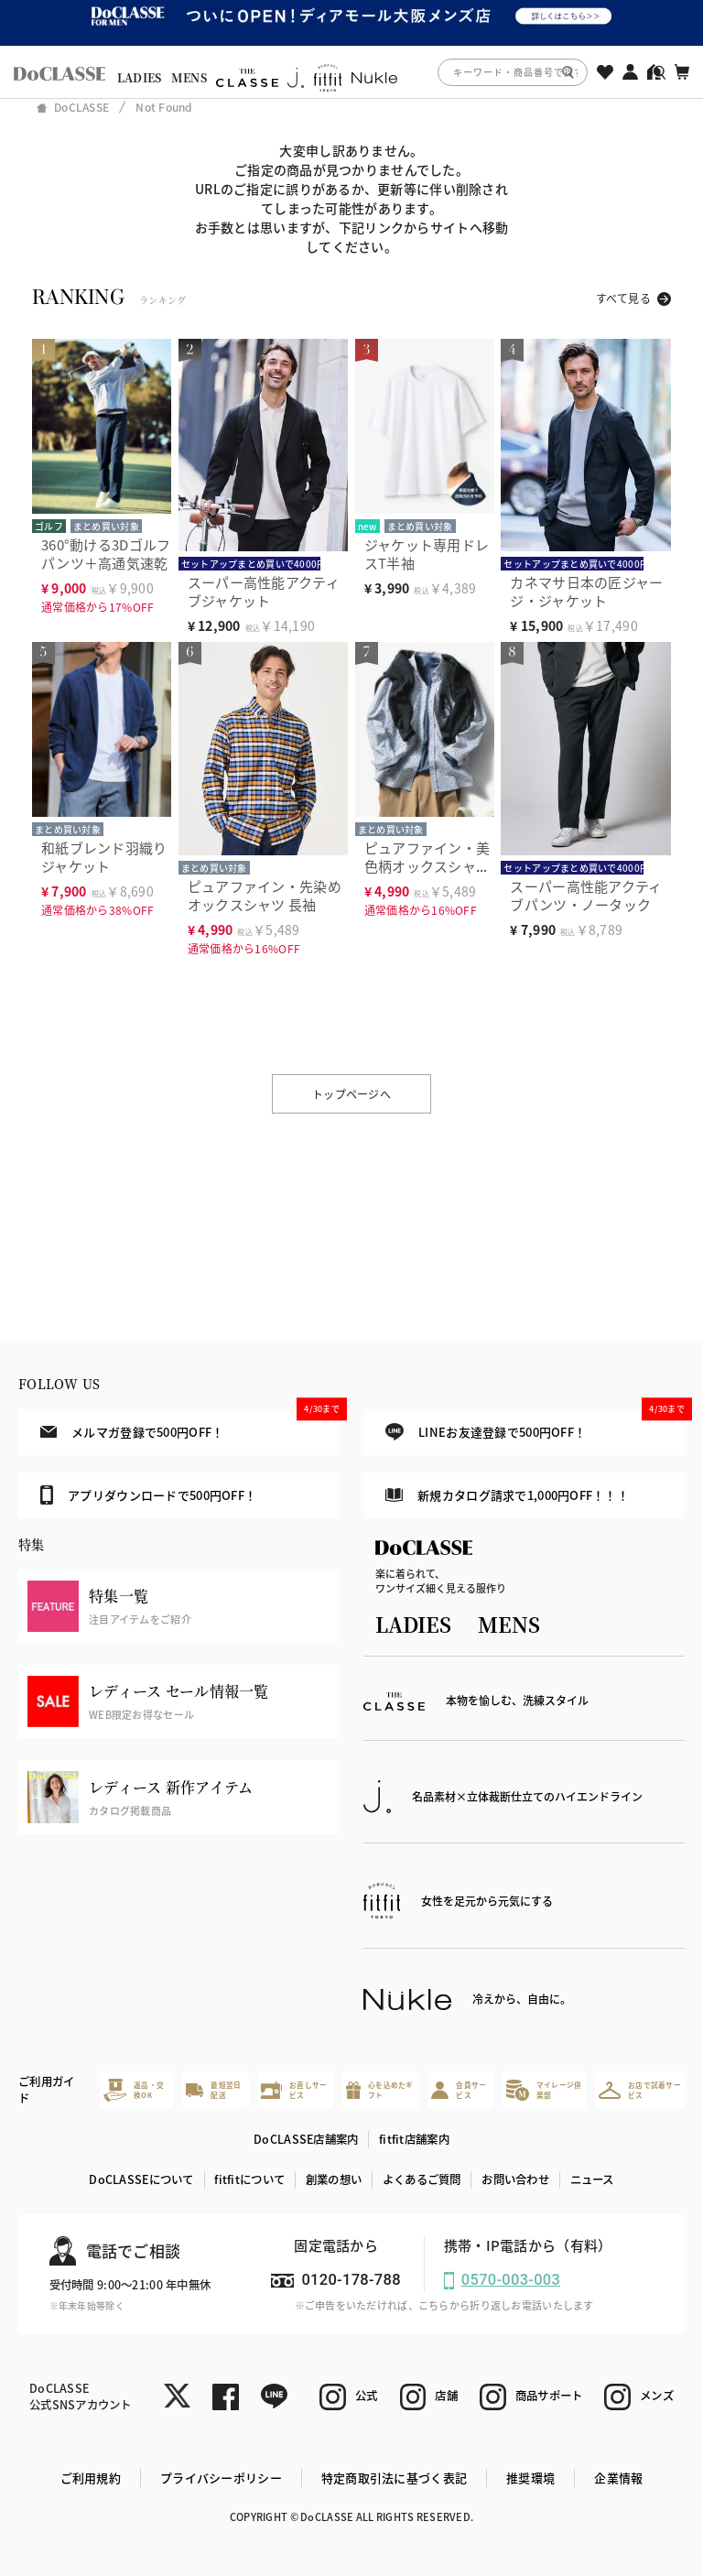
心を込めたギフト (380, 2090)
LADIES (139, 78)
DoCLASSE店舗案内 (306, 2139)
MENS (189, 78)
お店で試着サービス (640, 2090)
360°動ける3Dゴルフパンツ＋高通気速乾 (105, 553)
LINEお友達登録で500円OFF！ (535, 1425)
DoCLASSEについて (141, 2179)
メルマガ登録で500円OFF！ (190, 1424)
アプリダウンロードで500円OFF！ (148, 1494)
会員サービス (458, 2090)
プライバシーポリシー (221, 2477)
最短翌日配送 (214, 2090)
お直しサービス (294, 2090)
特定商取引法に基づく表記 (394, 2477)
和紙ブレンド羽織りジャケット (104, 856)
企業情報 (618, 2477)
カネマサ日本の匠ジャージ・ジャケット (586, 591)
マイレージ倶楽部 (543, 2090)
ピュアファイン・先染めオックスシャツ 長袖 (264, 895)
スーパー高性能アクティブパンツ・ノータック (586, 895)
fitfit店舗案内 (414, 2139)
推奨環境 (530, 2477)
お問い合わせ (515, 2179)
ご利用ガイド (46, 2090)
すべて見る (623, 298)
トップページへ (351, 1094)
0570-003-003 (510, 2279)
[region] (351, 72)
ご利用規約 (90, 2477)
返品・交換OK (133, 2090)
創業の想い (334, 2179)
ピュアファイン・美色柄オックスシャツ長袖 (427, 866)
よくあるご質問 (422, 2179)
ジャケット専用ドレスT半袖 (427, 553)
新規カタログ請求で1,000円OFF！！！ (507, 1495)
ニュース (592, 2179)
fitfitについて (249, 2179)
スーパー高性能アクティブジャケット (264, 591)
